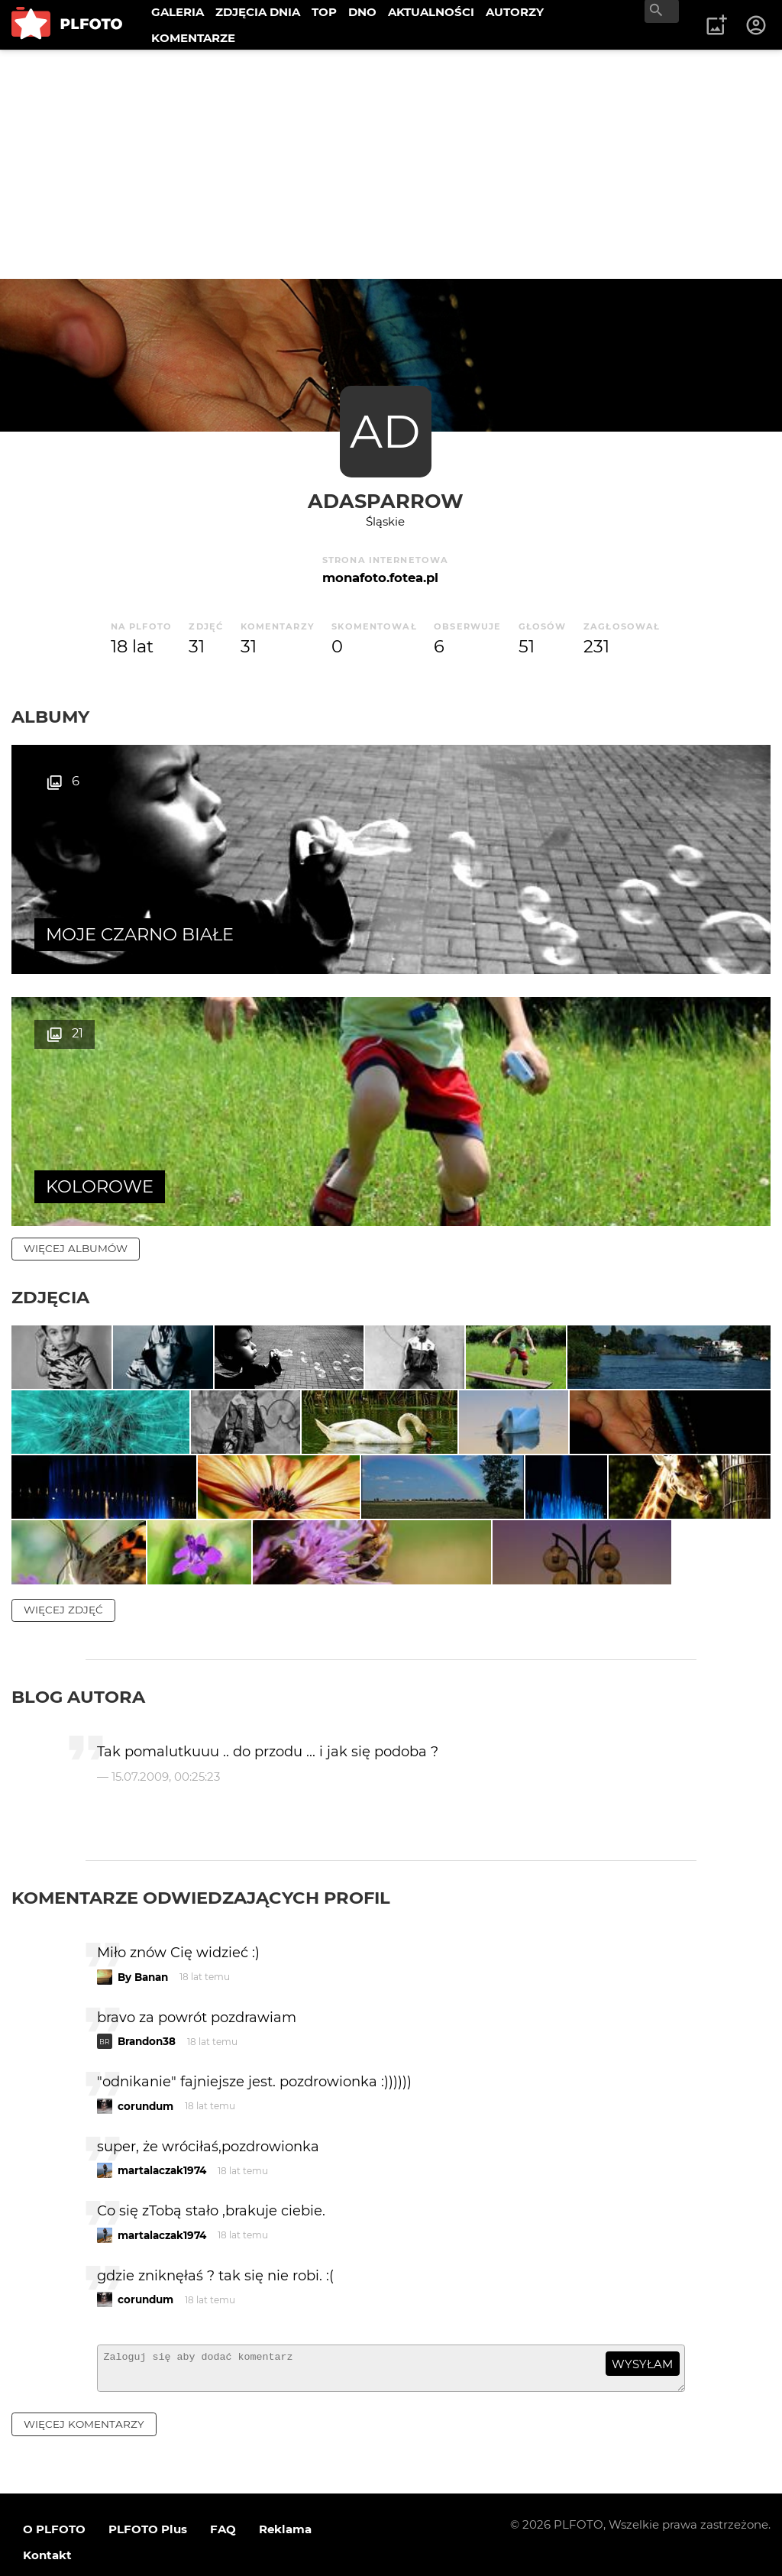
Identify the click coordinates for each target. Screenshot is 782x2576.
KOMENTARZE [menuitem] (193, 38)
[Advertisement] (391, 164)
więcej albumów (76, 996)
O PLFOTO (54, 2488)
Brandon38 (147, 1994)
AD (385, 431)
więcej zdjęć (63, 1561)
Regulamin (54, 2539)
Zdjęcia (50, 1045)
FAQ (223, 2488)
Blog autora (78, 1648)
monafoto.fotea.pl (380, 577)
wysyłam (642, 2316)
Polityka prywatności (168, 2539)
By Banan (143, 1929)
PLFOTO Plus (147, 2488)
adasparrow (386, 501)
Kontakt (47, 2513)
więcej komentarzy (84, 2383)
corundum (145, 2058)
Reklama (285, 2488)
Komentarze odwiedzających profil (200, 1850)
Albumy (50, 716)
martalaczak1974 (162, 2123)
